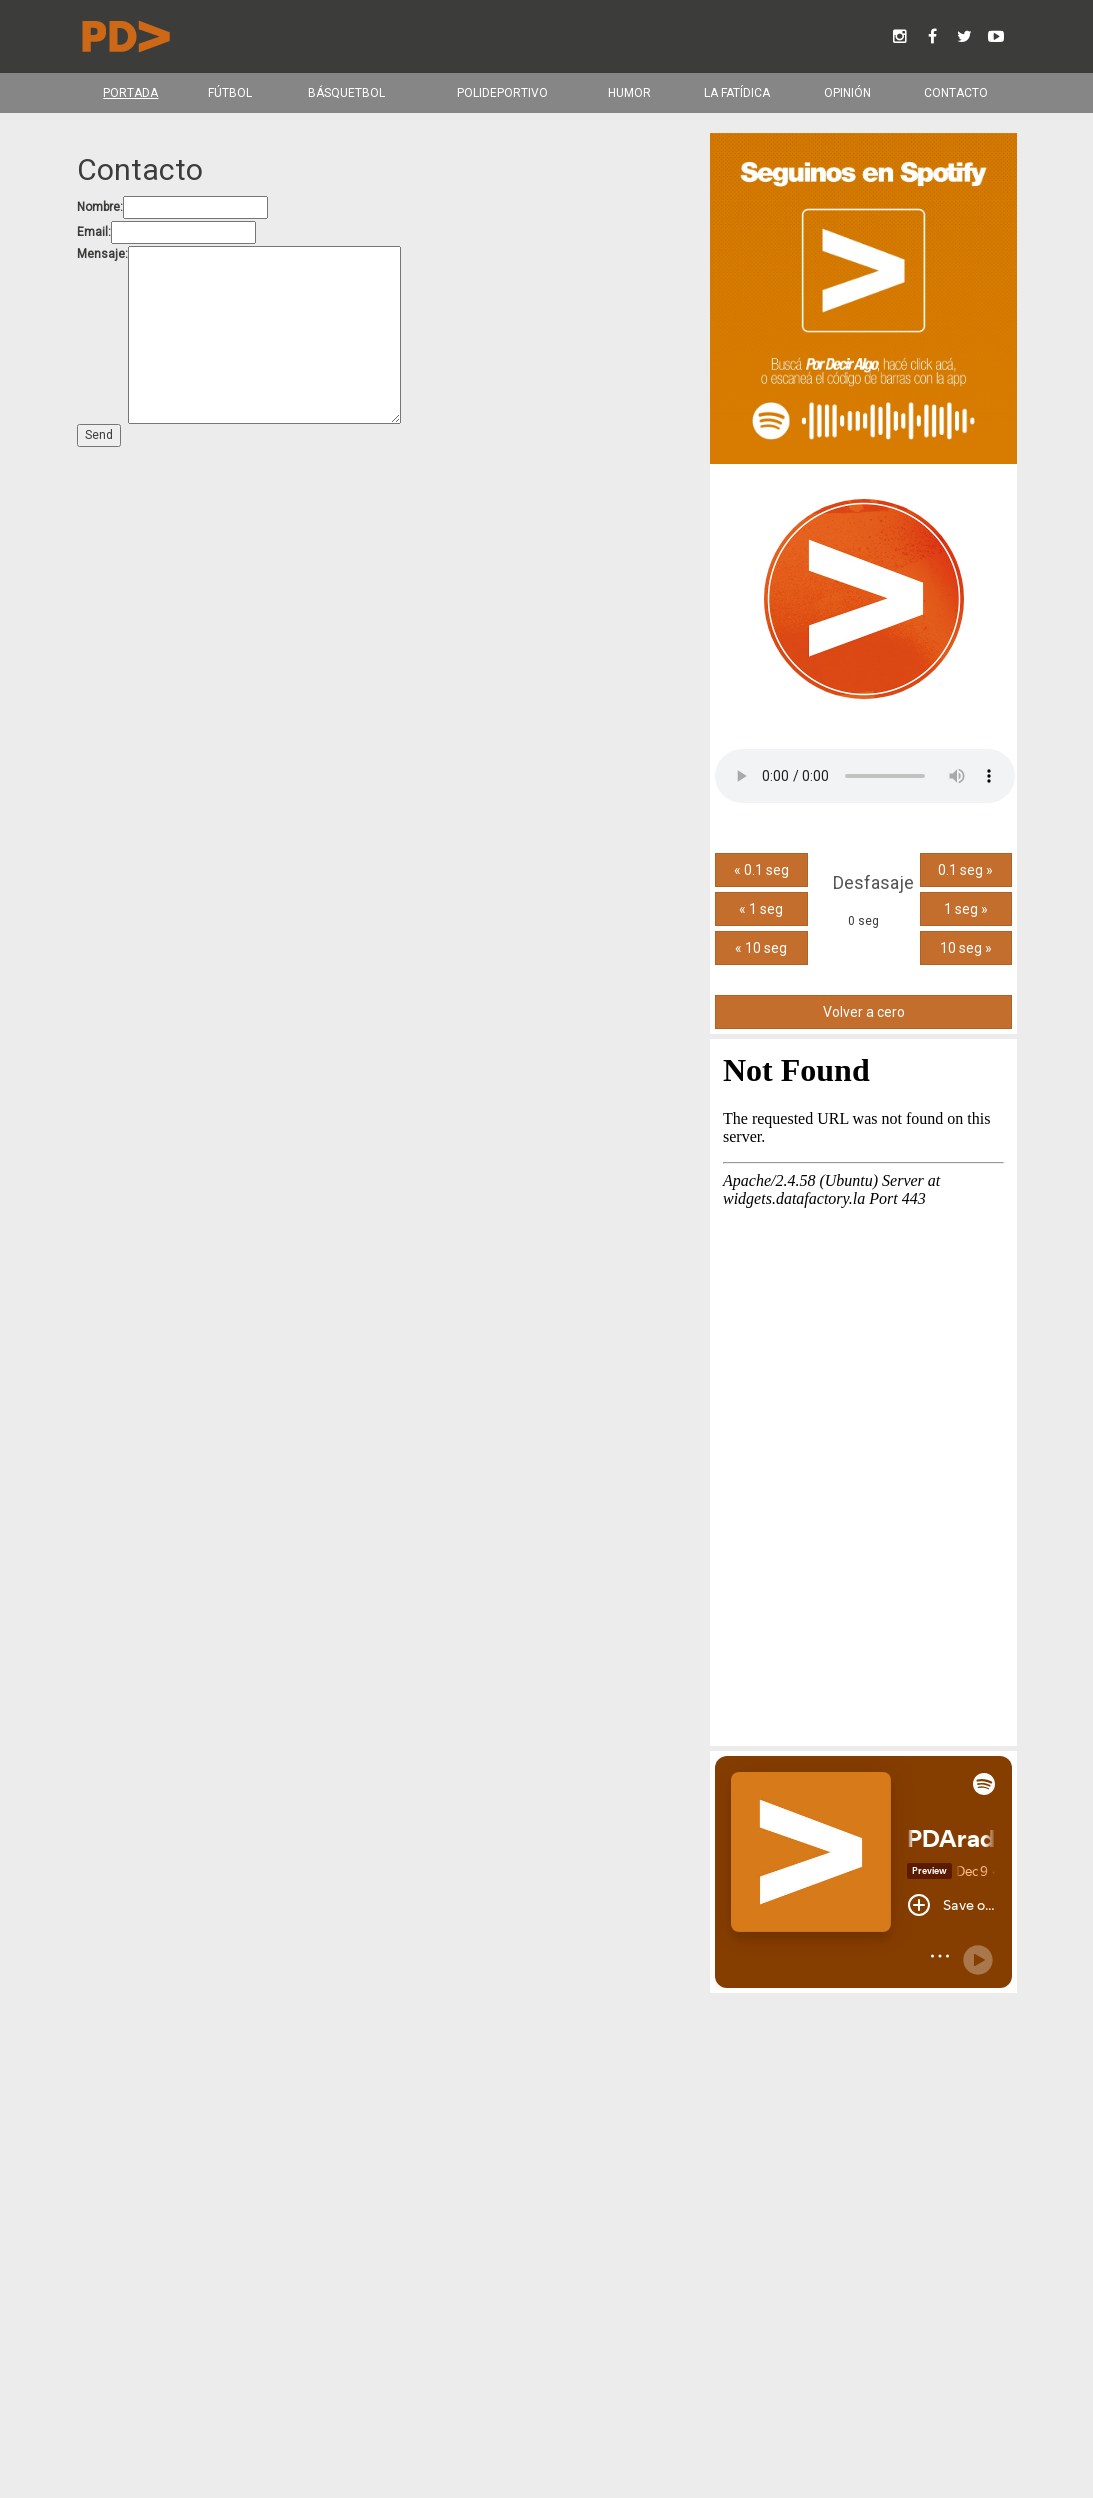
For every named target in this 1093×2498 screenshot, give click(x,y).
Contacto (955, 93)
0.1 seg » (965, 870)
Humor (629, 93)
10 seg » (965, 948)
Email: (94, 232)
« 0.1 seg (760, 870)
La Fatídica (736, 93)
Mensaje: (102, 254)
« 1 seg (761, 909)
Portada (130, 93)
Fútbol (229, 93)
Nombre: (100, 207)
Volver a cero (863, 1012)
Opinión (846, 93)
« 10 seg (761, 948)
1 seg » (965, 909)
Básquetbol (345, 93)
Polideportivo (501, 93)
